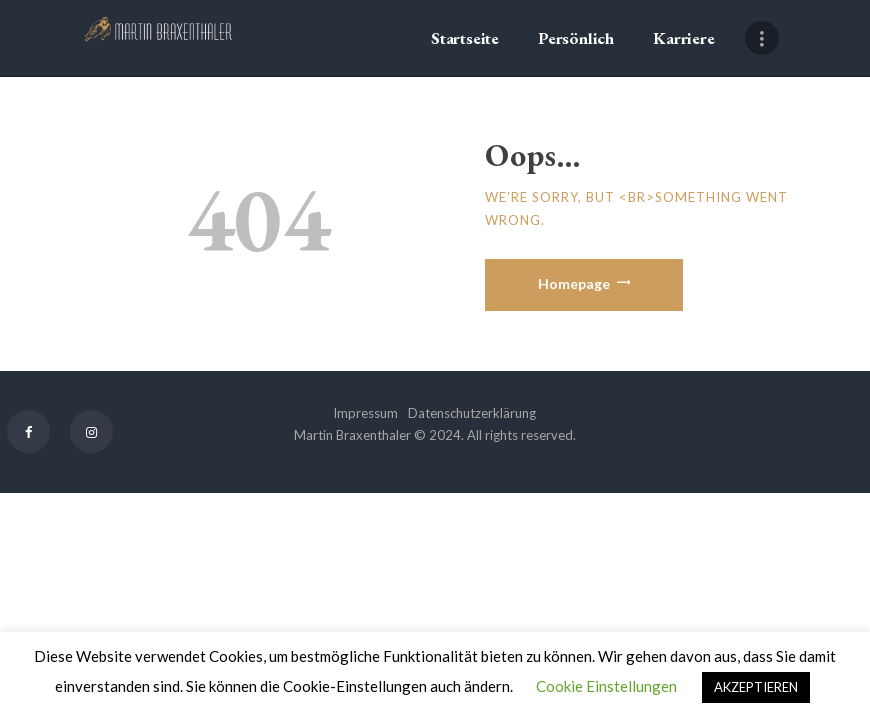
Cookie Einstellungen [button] (606, 686)
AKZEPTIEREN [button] (756, 687)
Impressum (365, 413)
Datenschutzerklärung (472, 413)
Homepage (574, 283)
